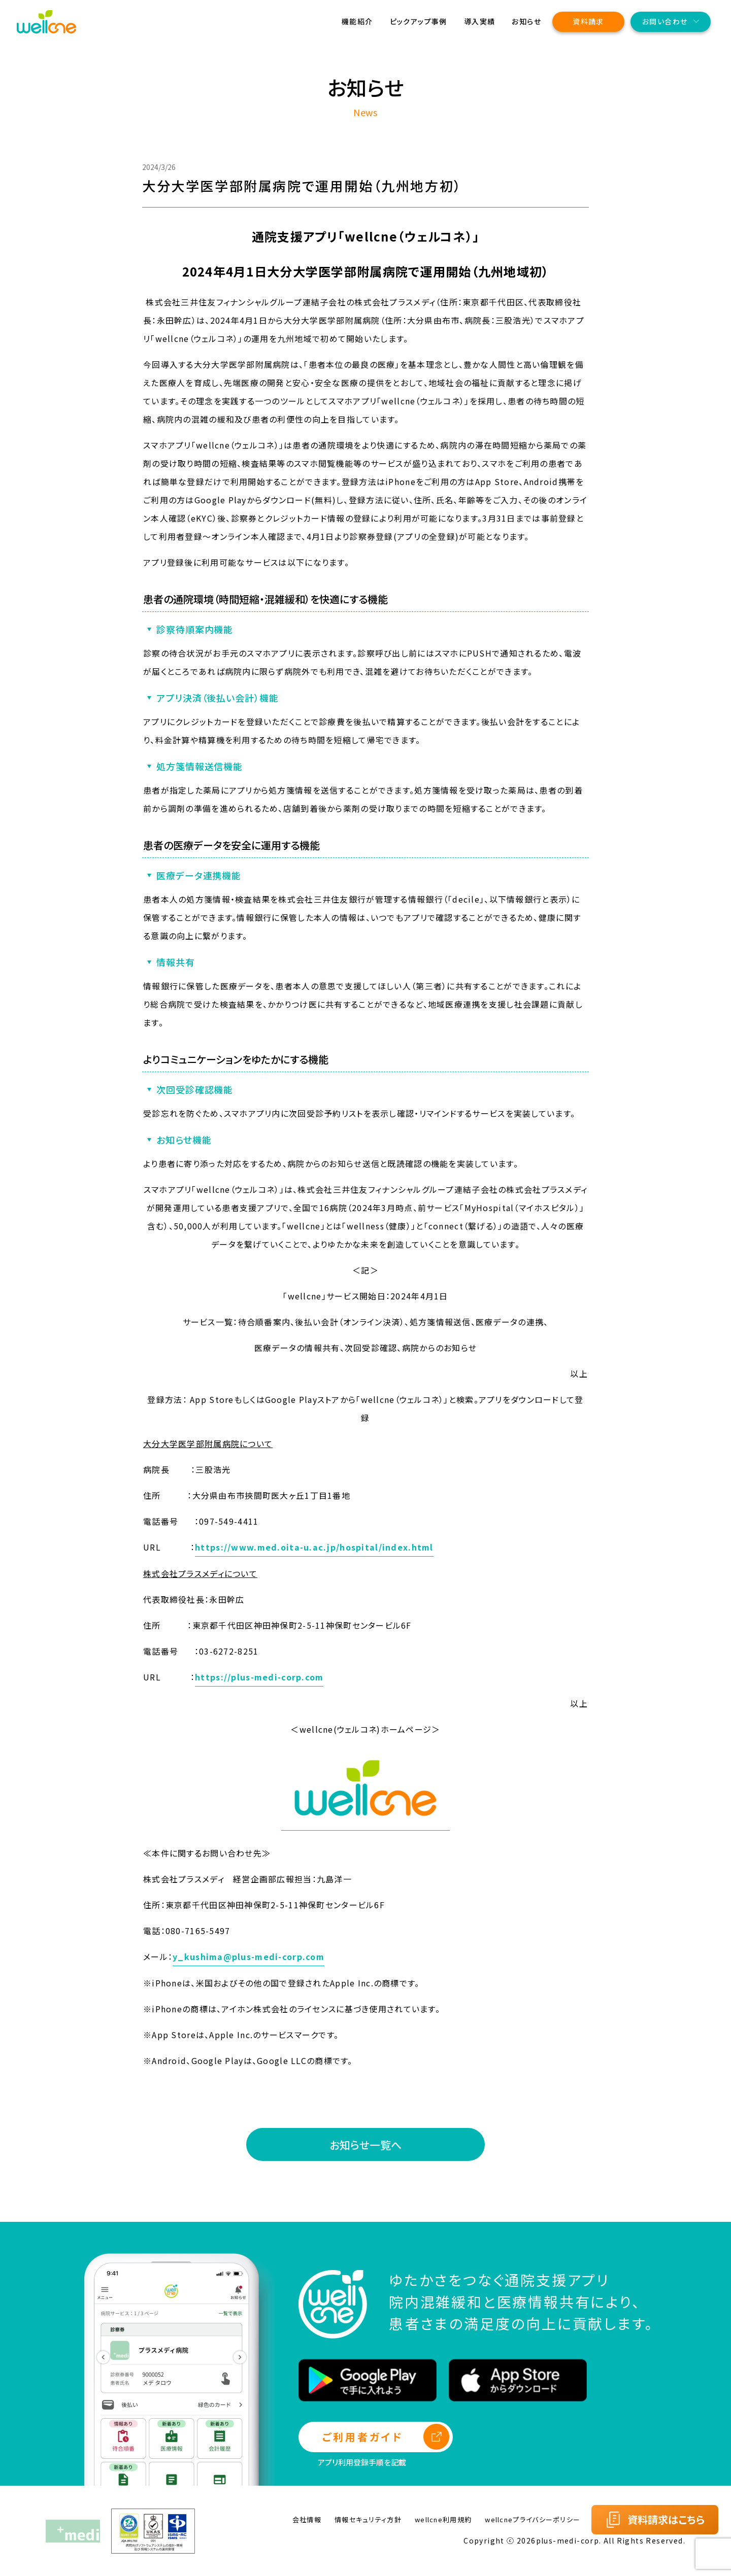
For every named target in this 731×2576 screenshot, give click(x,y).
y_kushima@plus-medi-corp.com (248, 1956)
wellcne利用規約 (443, 2519)
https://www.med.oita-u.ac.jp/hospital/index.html (314, 1547)
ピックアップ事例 (418, 21)
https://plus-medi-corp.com (259, 1677)
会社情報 (306, 2519)
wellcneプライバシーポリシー (532, 2519)
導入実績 (479, 21)
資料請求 (588, 21)
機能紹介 (357, 21)
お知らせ (526, 21)
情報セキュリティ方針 (368, 2519)
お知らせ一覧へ (365, 2144)
